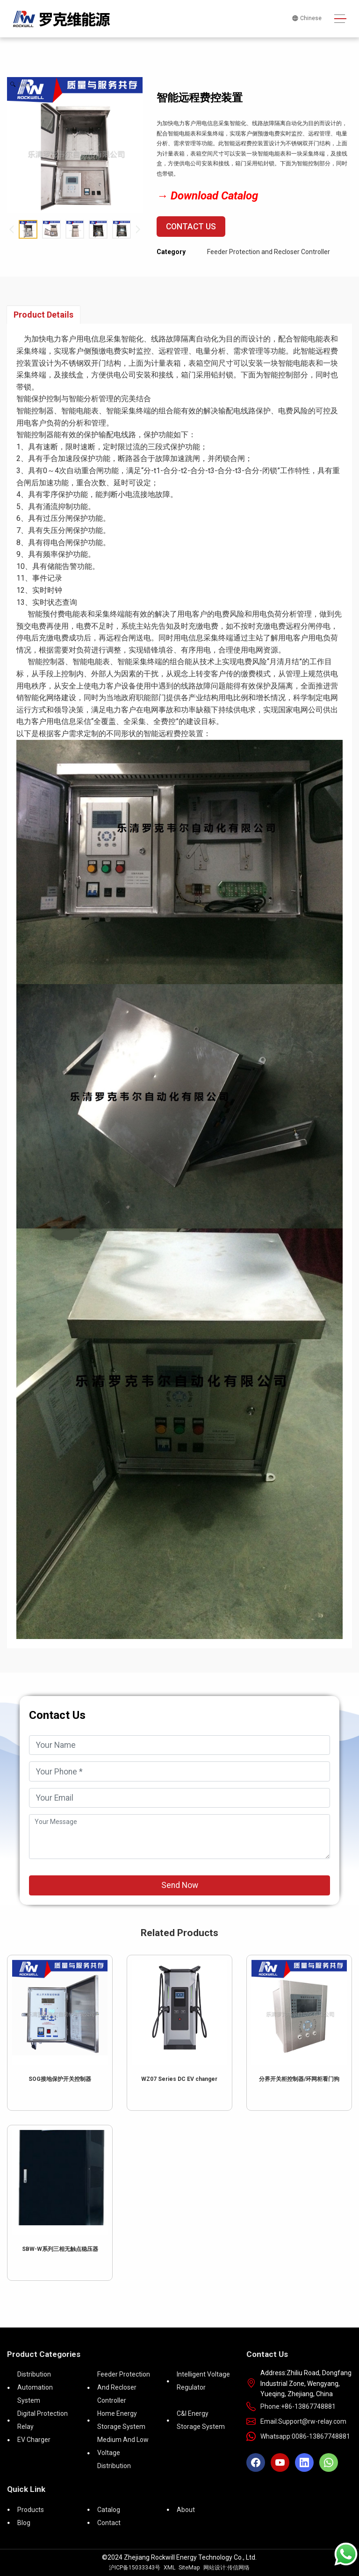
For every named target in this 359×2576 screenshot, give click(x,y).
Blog (23, 2522)
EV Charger (33, 2439)
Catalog (108, 2509)
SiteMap (189, 2567)
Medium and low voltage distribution (123, 2453)
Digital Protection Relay (42, 2420)
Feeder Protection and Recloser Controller (268, 251)
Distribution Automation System (35, 2387)
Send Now (179, 1885)
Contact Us (191, 226)
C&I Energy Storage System (201, 2420)
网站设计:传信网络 (226, 2567)
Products (30, 2509)
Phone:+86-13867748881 (298, 2406)
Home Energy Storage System (121, 2420)
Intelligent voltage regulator (203, 2380)
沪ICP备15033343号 (134, 2567)
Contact (109, 2522)
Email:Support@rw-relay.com (303, 2421)
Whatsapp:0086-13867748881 (305, 2436)
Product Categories (43, 2354)
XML (169, 2567)
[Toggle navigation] (340, 19)
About (186, 2509)
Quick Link (26, 2489)
